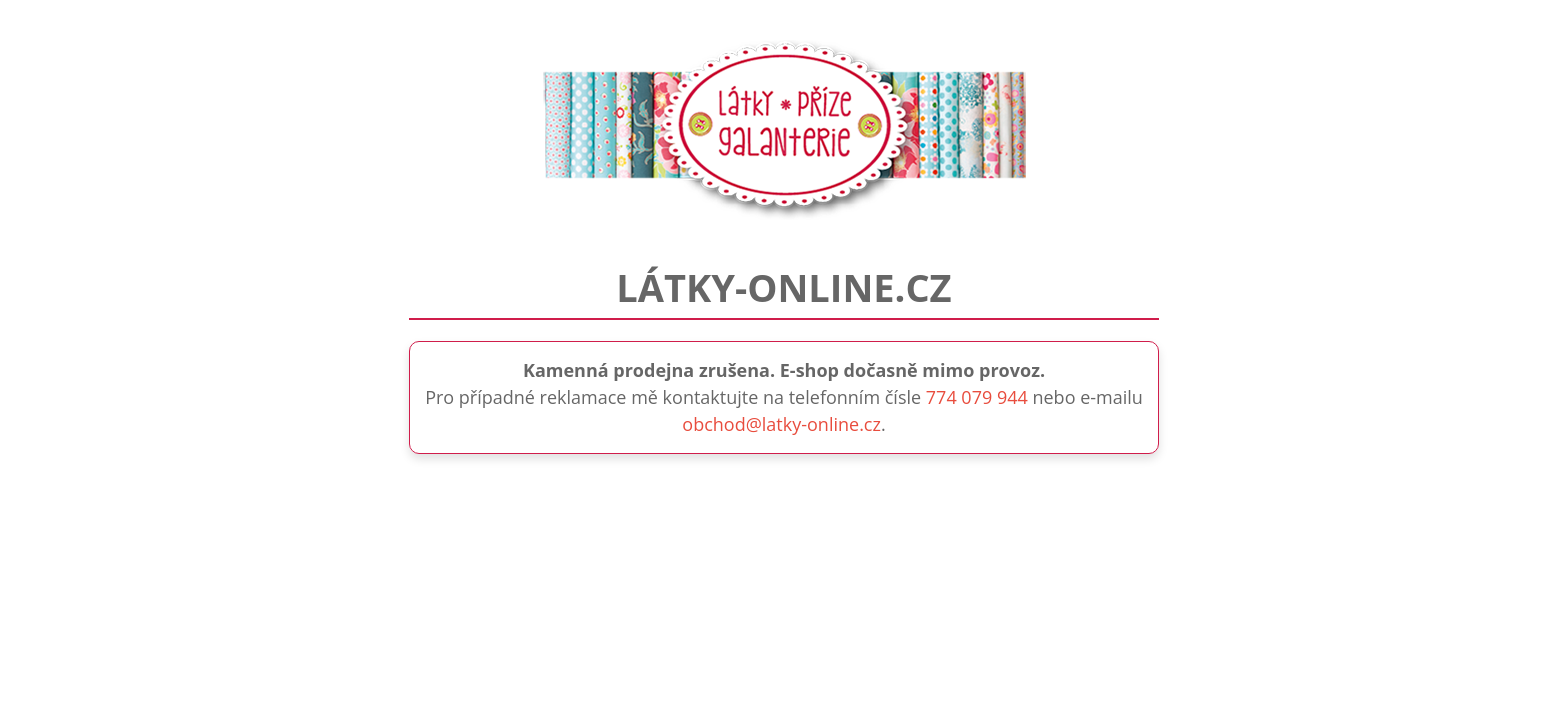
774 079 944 (977, 397)
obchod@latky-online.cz (781, 424)
